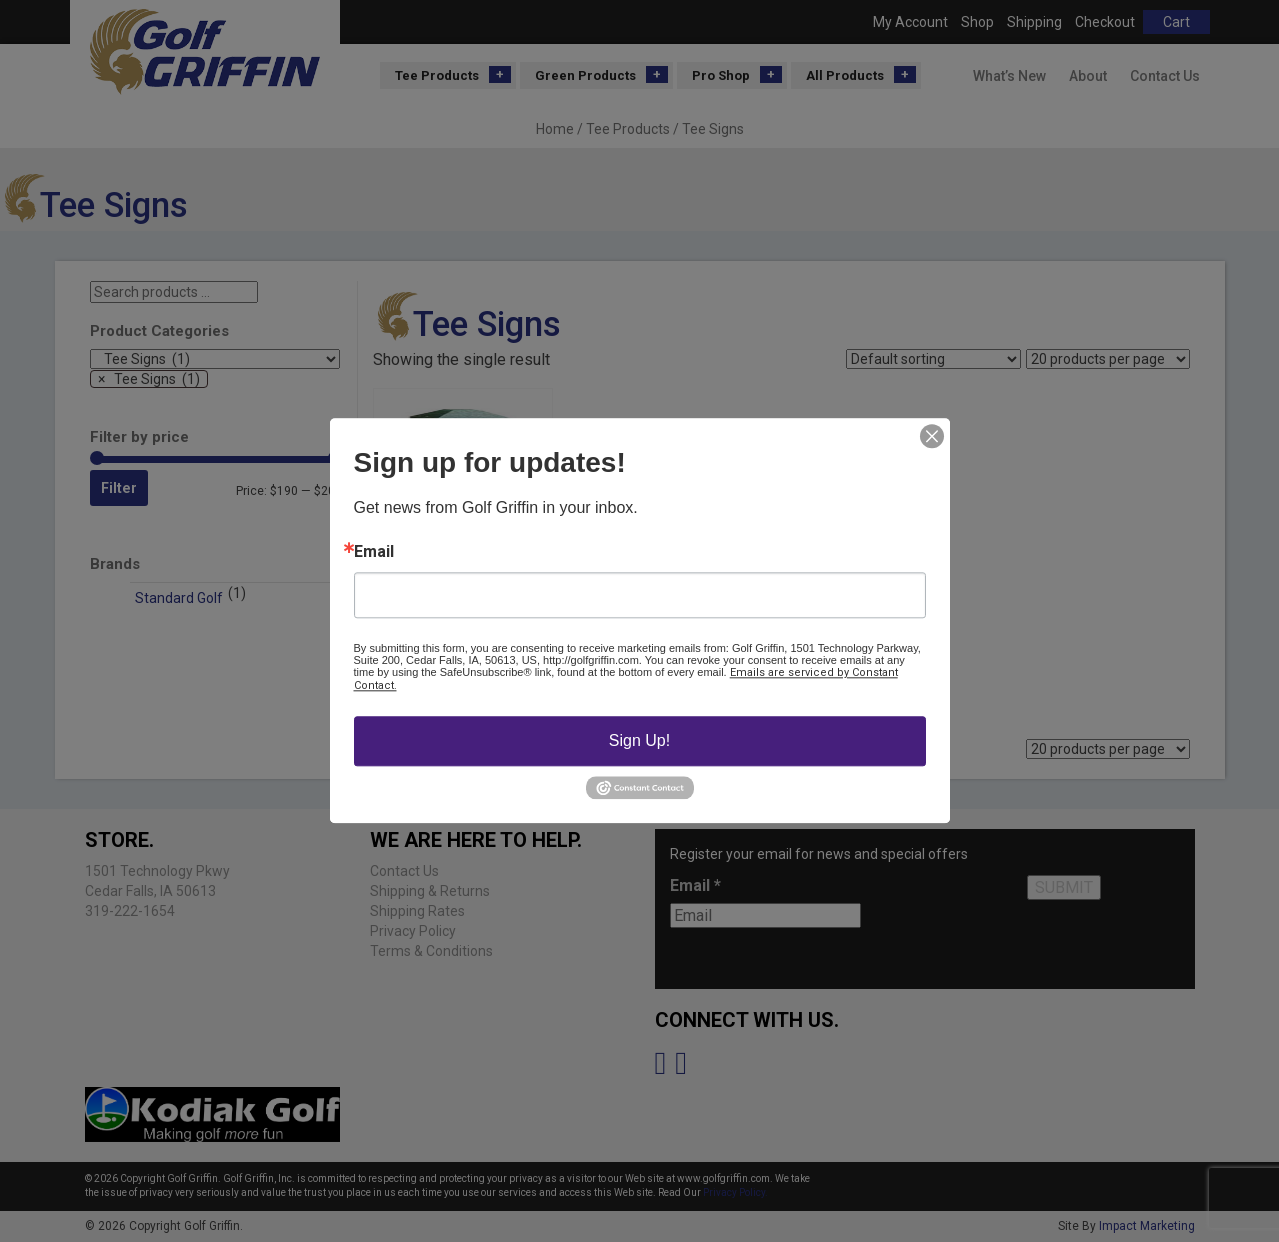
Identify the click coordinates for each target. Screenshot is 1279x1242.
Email (374, 552)
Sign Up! (639, 740)
